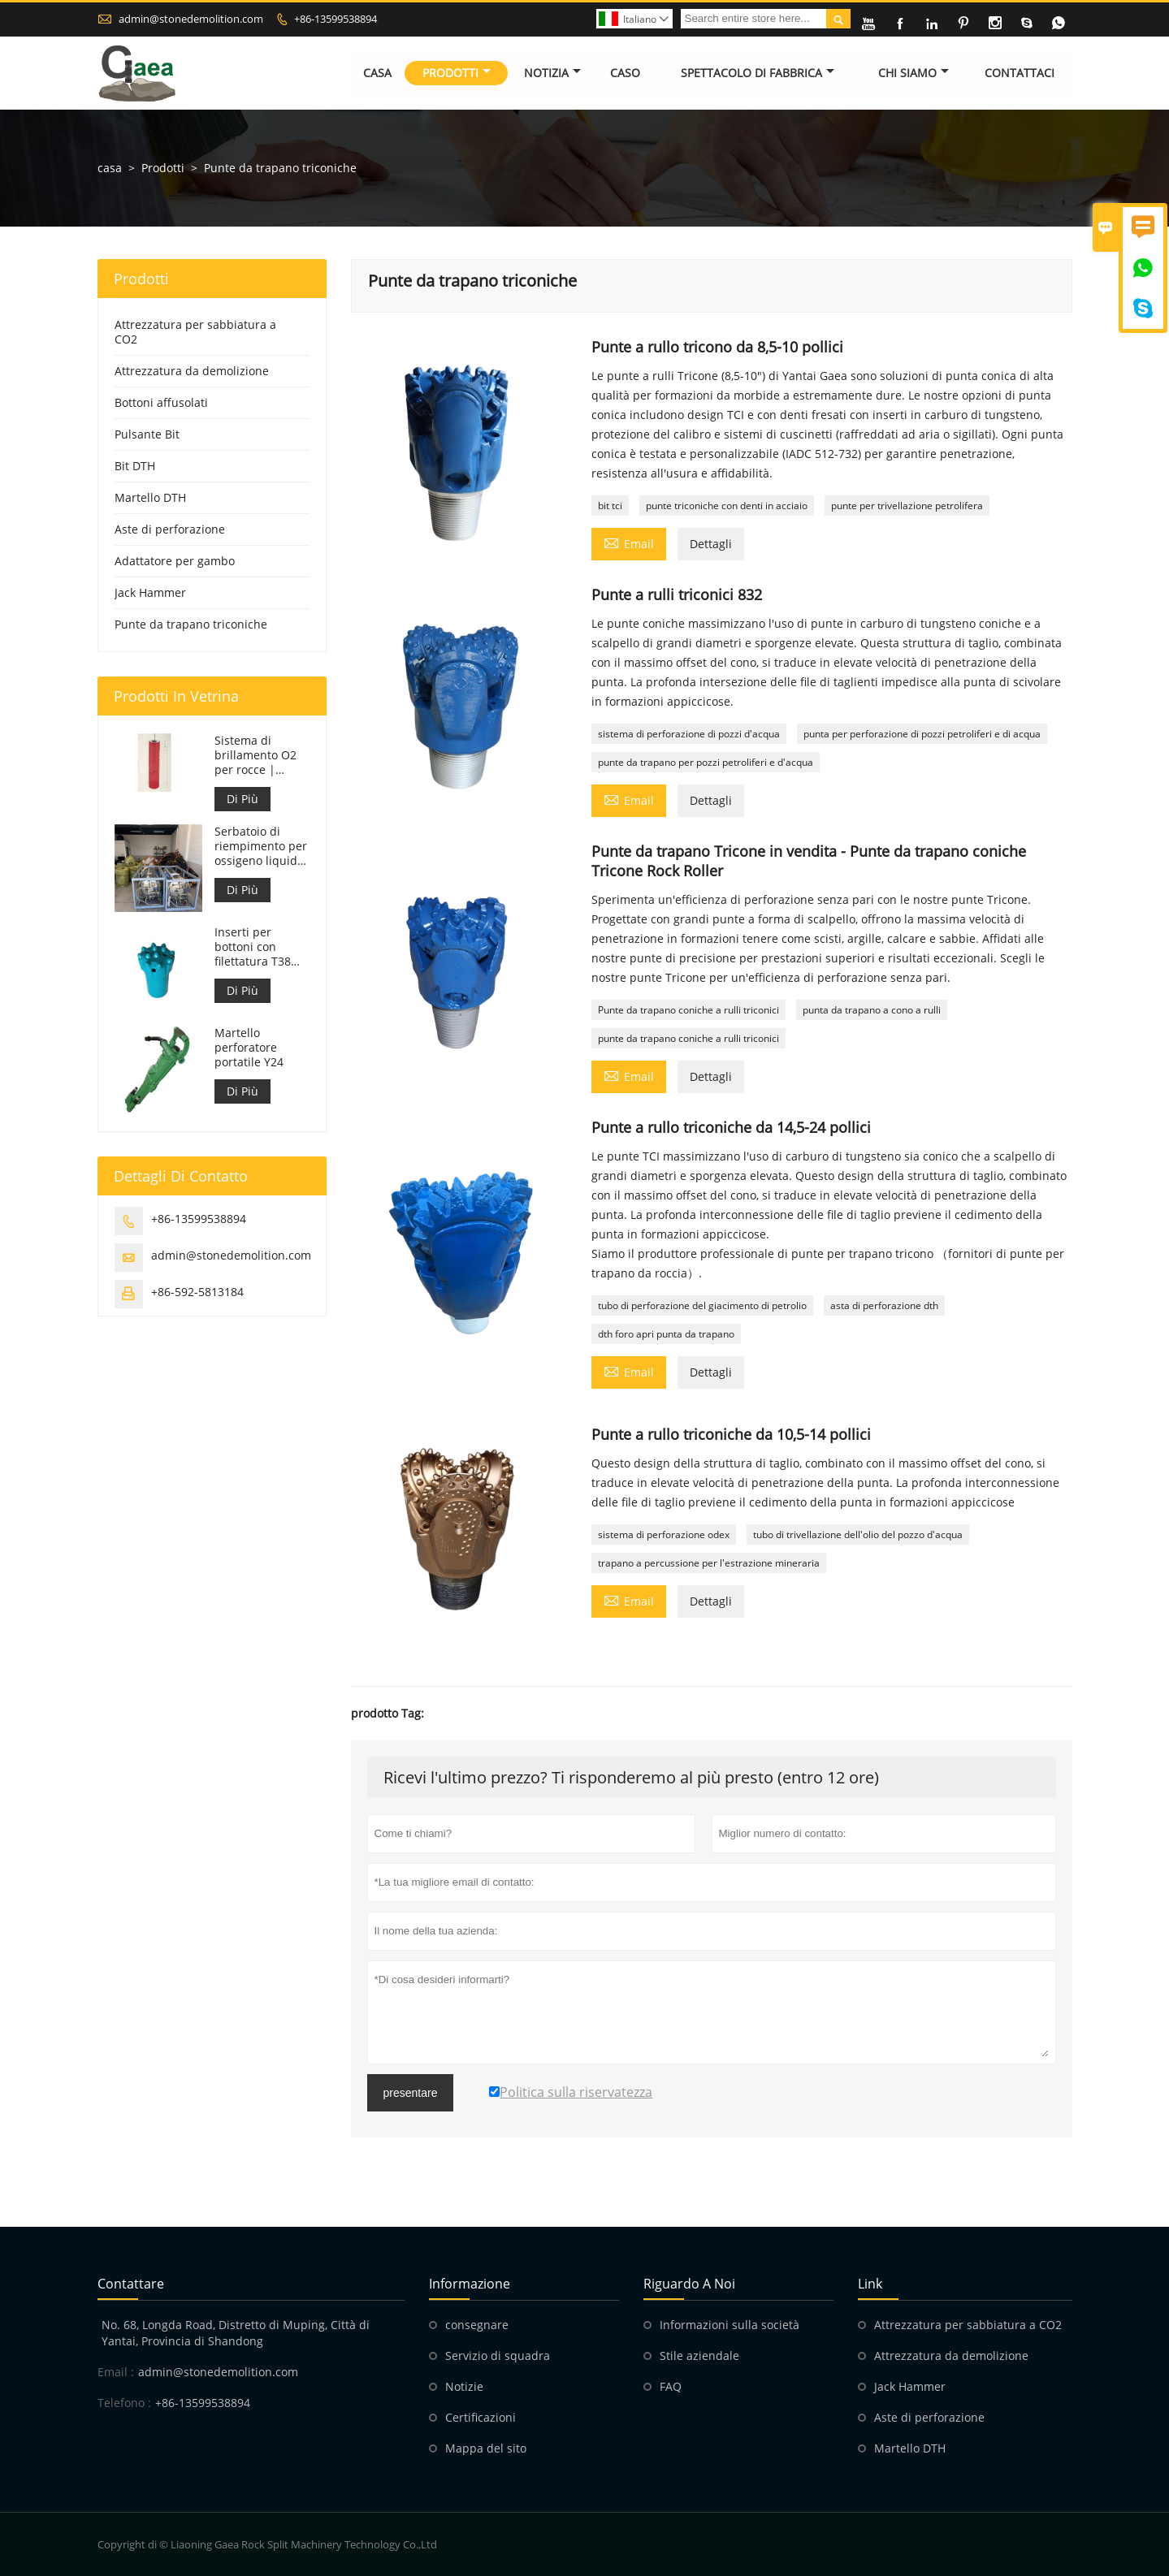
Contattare (130, 2284)
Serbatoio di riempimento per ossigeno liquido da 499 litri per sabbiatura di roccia (260, 846)
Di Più (242, 798)
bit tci (610, 505)
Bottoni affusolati (161, 402)
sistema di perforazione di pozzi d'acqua (689, 734)
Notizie (464, 2386)
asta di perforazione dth (884, 1305)
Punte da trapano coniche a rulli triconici (688, 1010)
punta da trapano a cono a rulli (872, 1010)
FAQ (671, 2386)
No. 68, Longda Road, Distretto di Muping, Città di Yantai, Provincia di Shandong (236, 2333)
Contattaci (1019, 72)
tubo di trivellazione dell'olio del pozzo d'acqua (858, 1534)
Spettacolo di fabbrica (757, 72)
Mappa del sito (485, 2448)
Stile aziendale (699, 2355)
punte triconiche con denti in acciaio (726, 505)
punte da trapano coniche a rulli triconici (688, 1038)
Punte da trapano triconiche (191, 624)
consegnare (477, 2324)
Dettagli (711, 543)
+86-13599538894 (335, 18)
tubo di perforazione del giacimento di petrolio (702, 1305)
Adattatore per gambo (175, 560)
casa (109, 167)
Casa (378, 72)
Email (629, 542)
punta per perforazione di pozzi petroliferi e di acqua (922, 734)
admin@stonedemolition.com (191, 18)
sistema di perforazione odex (664, 1534)
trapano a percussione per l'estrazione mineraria (709, 1563)
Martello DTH (150, 497)
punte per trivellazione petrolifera (907, 505)
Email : (115, 2371)
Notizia (552, 72)
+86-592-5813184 (197, 1291)
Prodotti (456, 72)
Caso (625, 72)
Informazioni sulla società (729, 2324)
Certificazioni (480, 2417)
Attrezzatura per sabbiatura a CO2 (195, 332)
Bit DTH (135, 465)
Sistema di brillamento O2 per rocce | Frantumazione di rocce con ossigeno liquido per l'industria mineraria (259, 755)
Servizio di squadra (497, 2355)
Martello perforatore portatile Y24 (249, 1048)
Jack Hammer (150, 592)
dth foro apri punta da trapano (666, 1334)
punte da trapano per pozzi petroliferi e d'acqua (705, 762)
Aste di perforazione (170, 529)
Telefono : (124, 2402)
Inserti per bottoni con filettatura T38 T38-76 (252, 947)
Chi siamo (913, 72)
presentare (410, 2092)
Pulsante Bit (147, 434)
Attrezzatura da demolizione (192, 370)
